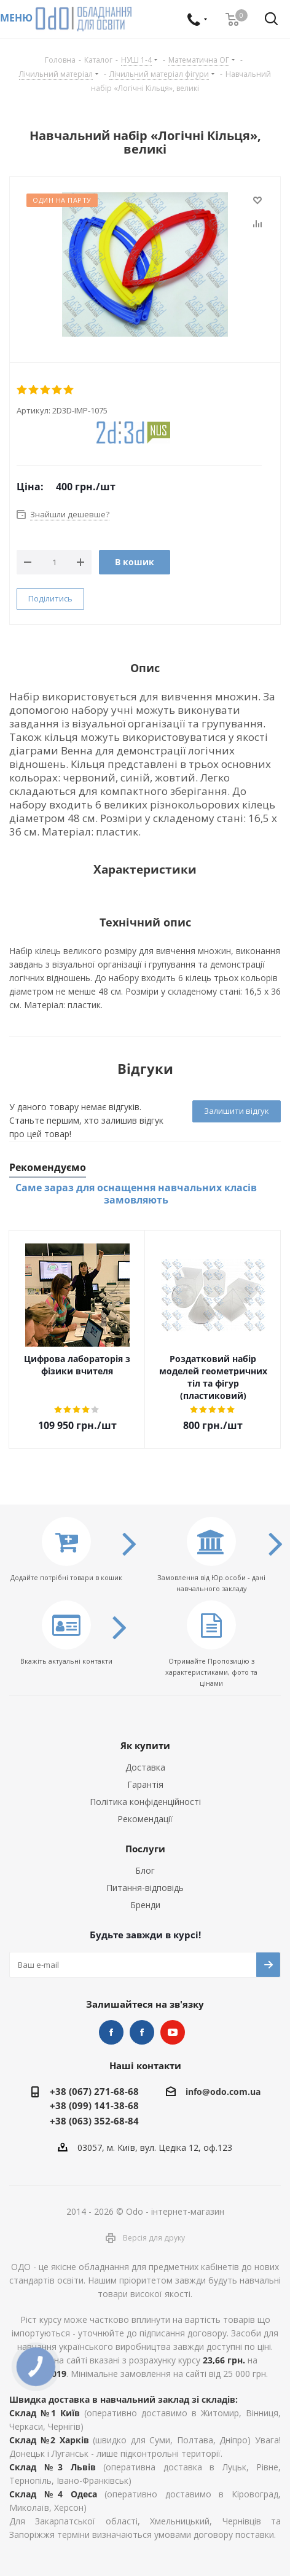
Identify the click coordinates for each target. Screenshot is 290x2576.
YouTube (172, 2032)
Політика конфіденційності (145, 1801)
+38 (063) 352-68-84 (94, 2121)
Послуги (145, 1848)
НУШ (142, 2032)
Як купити (145, 1745)
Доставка (145, 1767)
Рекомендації (145, 1819)
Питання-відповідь (145, 1887)
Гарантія (145, 1784)
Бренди (145, 1905)
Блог (145, 1870)
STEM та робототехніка (111, 2032)
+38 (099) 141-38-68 (94, 2105)
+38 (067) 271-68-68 (94, 2091)
